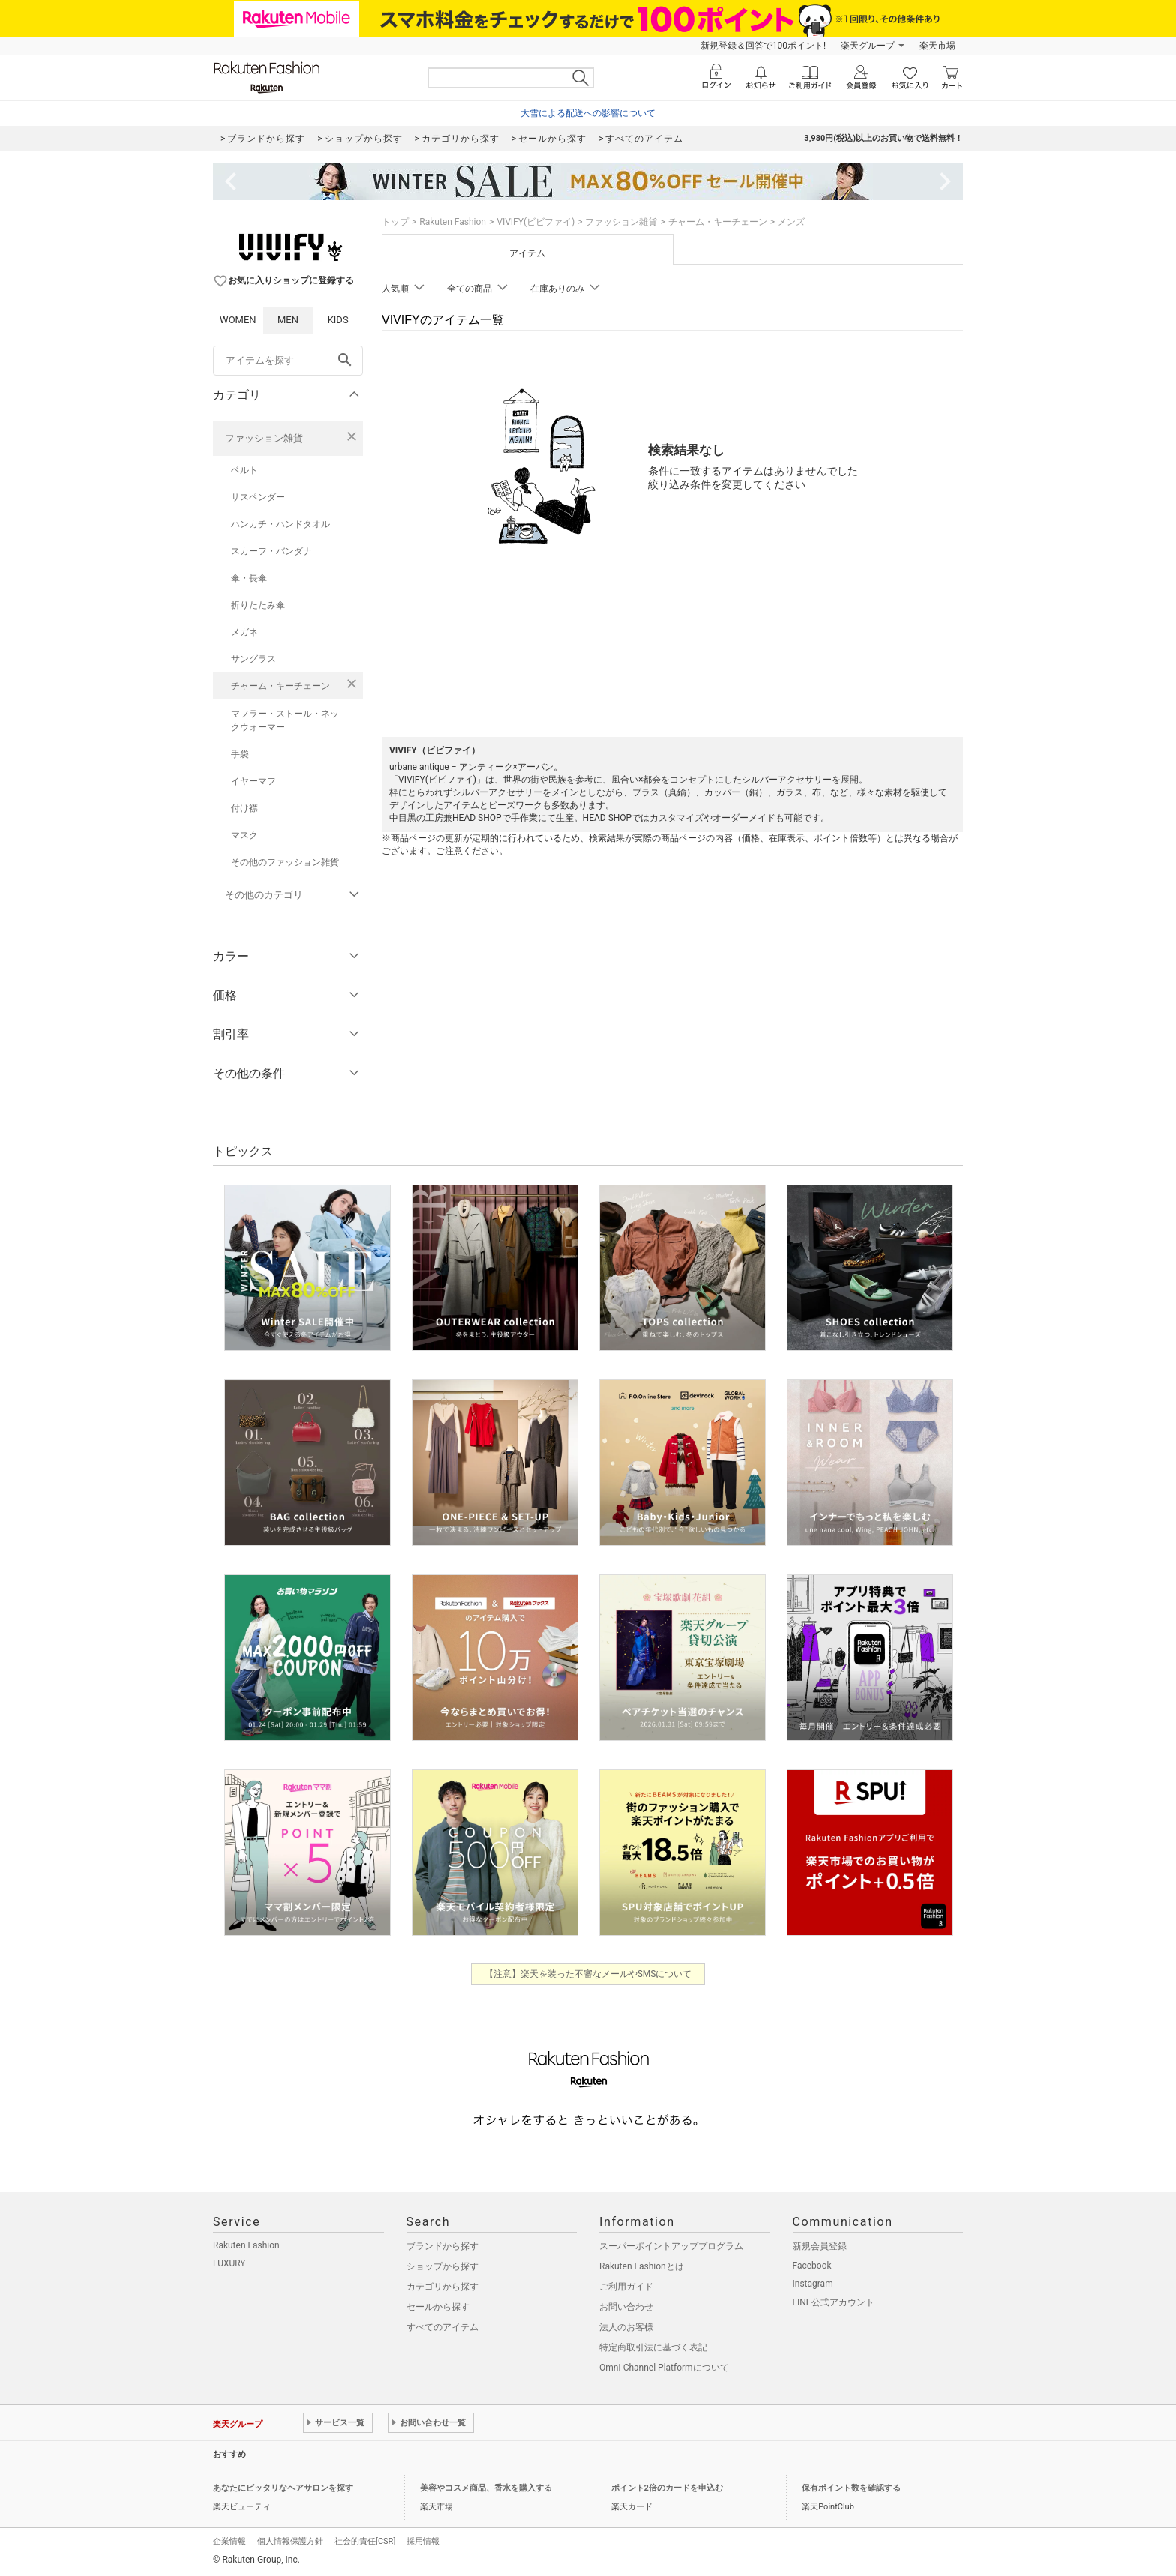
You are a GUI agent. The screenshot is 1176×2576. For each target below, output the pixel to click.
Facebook (812, 2265)
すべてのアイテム (442, 2327)
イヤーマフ (253, 781)
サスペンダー (258, 497)
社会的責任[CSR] (364, 2541)
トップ (395, 222)
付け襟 (244, 808)
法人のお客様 (626, 2327)
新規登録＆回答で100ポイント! (763, 45)
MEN (288, 319)
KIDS (338, 319)
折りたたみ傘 (258, 605)
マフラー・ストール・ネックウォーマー (285, 720)
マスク (244, 835)
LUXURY (229, 2263)
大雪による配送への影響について (588, 113)
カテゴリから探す (442, 2286)
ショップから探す (442, 2266)
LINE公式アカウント (833, 2302)
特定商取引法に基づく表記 (653, 2347)
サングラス (253, 659)
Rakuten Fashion (452, 222)
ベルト (244, 470)
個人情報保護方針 (290, 2541)
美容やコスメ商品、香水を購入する (486, 2488)
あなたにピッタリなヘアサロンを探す (283, 2488)
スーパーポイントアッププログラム (671, 2246)
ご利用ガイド (626, 2286)
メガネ (244, 632)
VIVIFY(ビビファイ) (535, 222)
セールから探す (438, 2307)
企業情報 (229, 2541)
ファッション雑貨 (264, 438)
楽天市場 (938, 45)
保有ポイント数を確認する (851, 2488)
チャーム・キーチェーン (280, 686)
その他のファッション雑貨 (285, 862)
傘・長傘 (249, 578)
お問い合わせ (626, 2307)
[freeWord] (288, 361)
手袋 (240, 754)
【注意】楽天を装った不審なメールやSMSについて (588, 1974)
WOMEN (238, 319)
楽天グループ (868, 45)
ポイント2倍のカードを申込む (667, 2488)
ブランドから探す (442, 2246)
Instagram (813, 2283)
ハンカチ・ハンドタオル (280, 524)
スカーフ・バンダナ (271, 551)
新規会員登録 (820, 2246)
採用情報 (423, 2541)
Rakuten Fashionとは (641, 2266)
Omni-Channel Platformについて (664, 2367)
